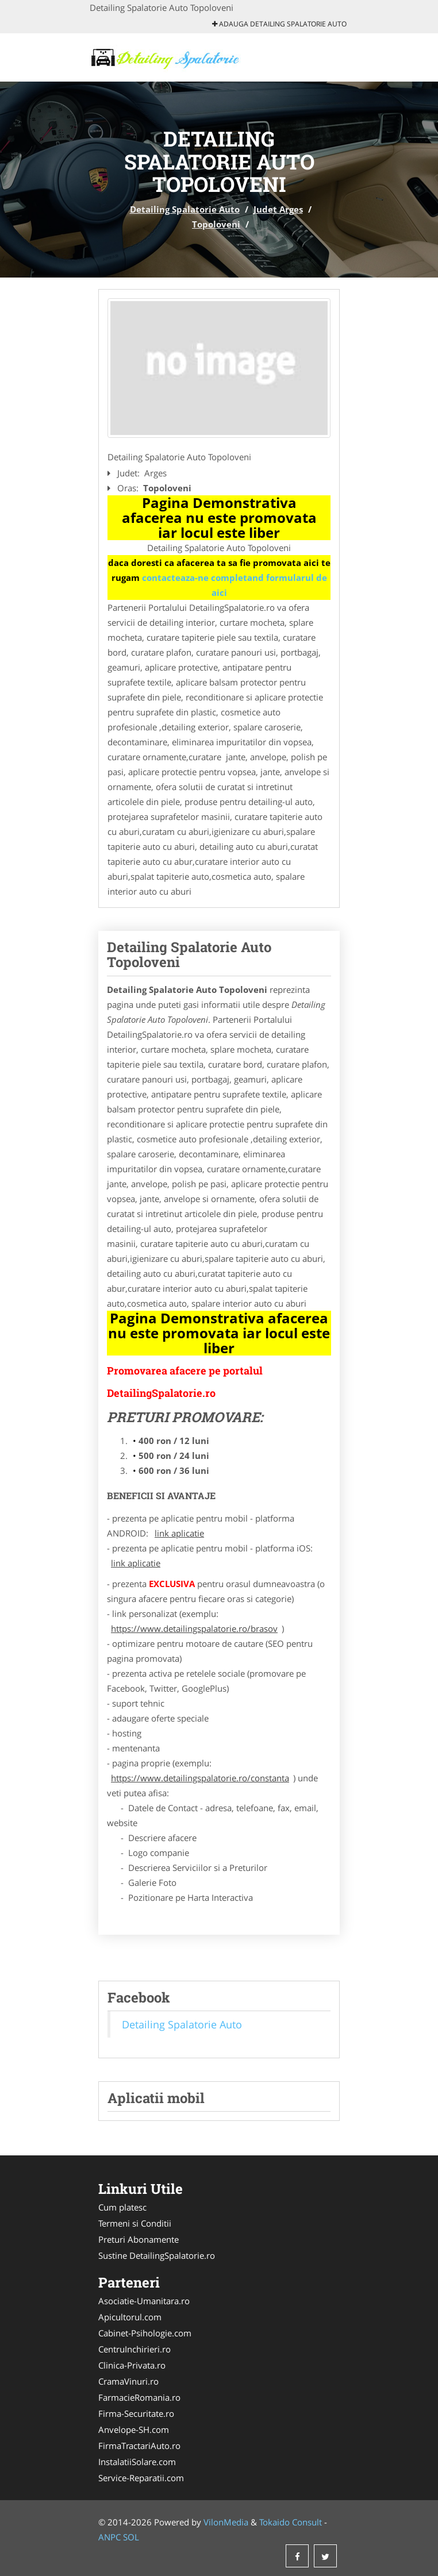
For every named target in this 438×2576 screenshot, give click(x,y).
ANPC (109, 2537)
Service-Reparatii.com (141, 2478)
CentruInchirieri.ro (134, 2349)
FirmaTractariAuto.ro (139, 2445)
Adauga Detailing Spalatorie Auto (279, 24)
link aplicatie (179, 1533)
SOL (131, 2537)
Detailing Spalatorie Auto (185, 209)
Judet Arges (278, 209)
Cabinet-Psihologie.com (144, 2333)
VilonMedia (225, 2522)
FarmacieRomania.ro (139, 2397)
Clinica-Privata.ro (132, 2365)
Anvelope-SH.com (133, 2429)
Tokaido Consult (290, 2522)
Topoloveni (216, 224)
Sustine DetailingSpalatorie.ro (156, 2255)
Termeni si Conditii (134, 2223)
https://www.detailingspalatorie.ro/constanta (200, 1778)
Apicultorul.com (130, 2317)
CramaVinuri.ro (128, 2381)
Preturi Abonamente (138, 2239)
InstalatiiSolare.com (137, 2461)
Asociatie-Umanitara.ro (144, 2301)
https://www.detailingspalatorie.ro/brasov (194, 1628)
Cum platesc (122, 2207)
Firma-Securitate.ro (136, 2413)
